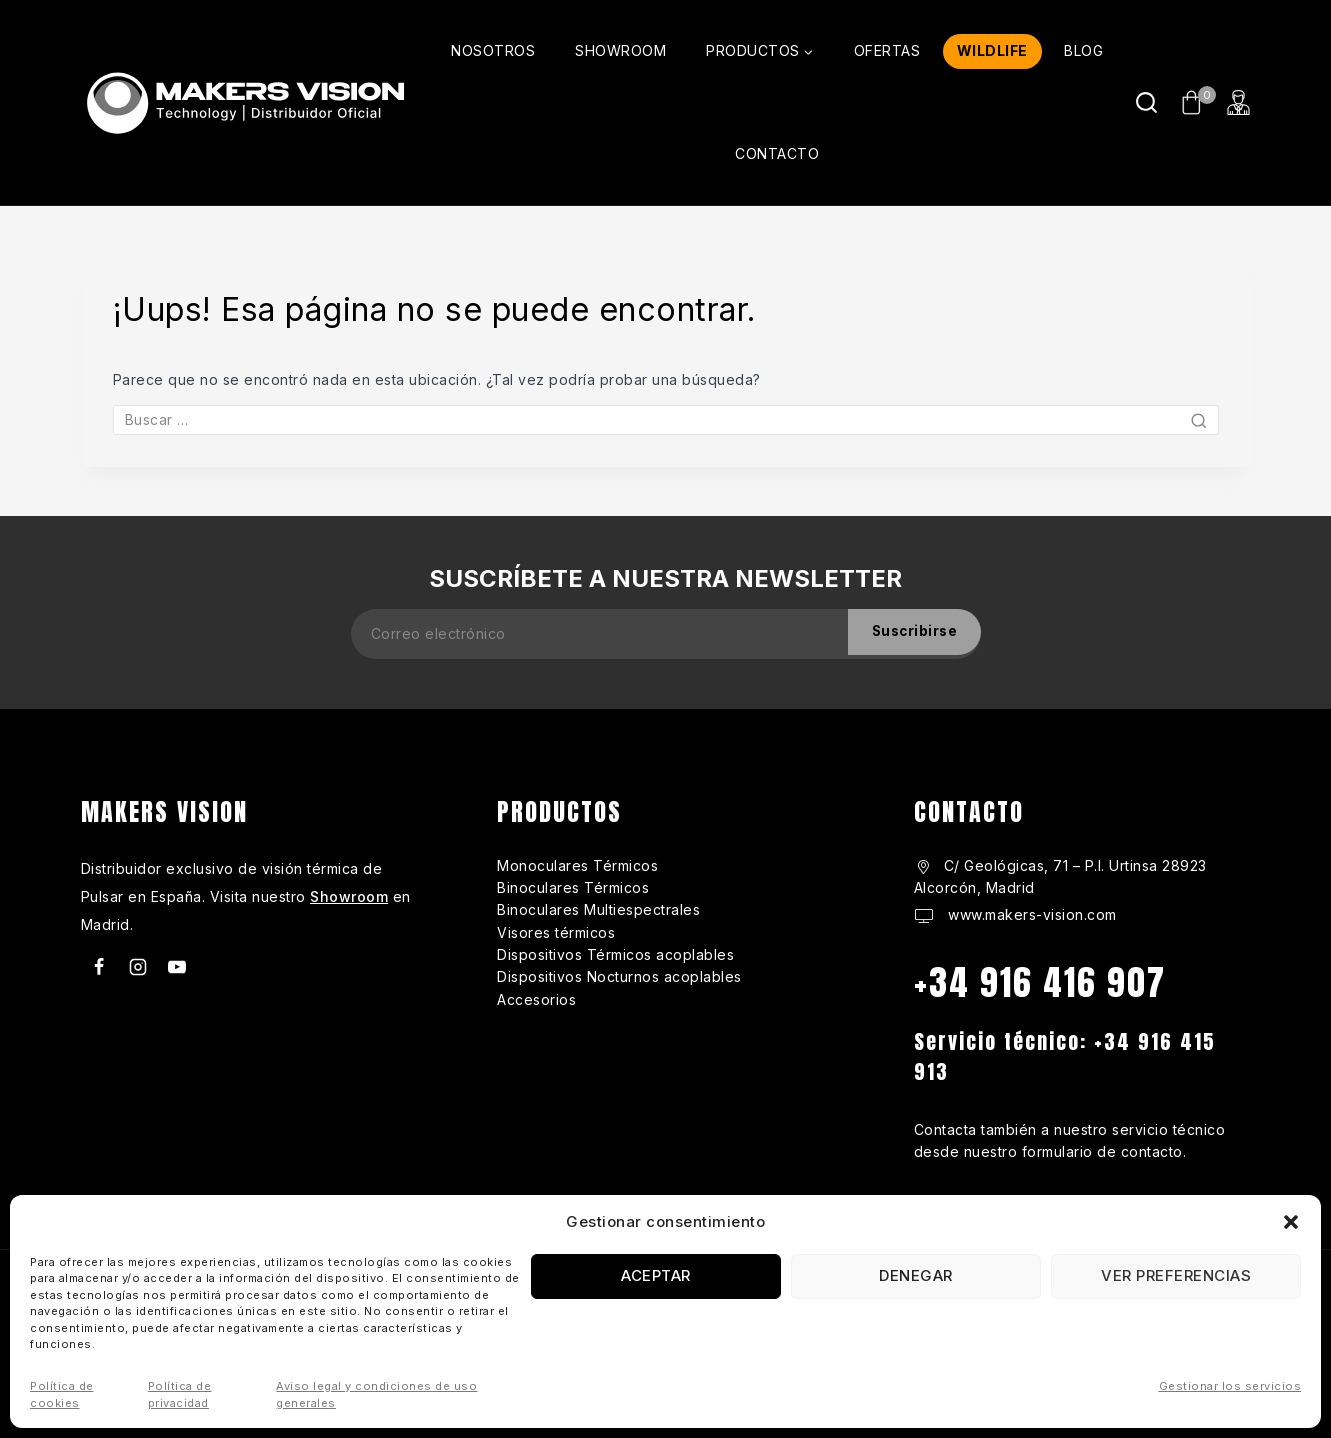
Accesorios (536, 999)
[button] (1291, 1222)
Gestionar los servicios (1230, 1386)
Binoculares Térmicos (573, 887)
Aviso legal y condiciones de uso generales (376, 1395)
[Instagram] (138, 967)
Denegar (916, 1275)
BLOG (1083, 50)
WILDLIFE (992, 50)
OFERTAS (887, 50)
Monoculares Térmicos (577, 865)
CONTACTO (777, 153)
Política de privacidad (180, 1395)
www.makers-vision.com (1030, 914)
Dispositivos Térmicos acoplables (615, 954)
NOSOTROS (493, 50)
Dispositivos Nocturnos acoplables (619, 976)
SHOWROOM (620, 50)
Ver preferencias (1176, 1275)
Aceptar (656, 1275)
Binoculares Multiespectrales (598, 909)
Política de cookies (62, 1395)
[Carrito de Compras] (1192, 102)
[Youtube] (177, 967)
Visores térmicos (556, 932)
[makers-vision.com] (243, 102)
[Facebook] (99, 967)
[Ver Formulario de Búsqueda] (1146, 102)
